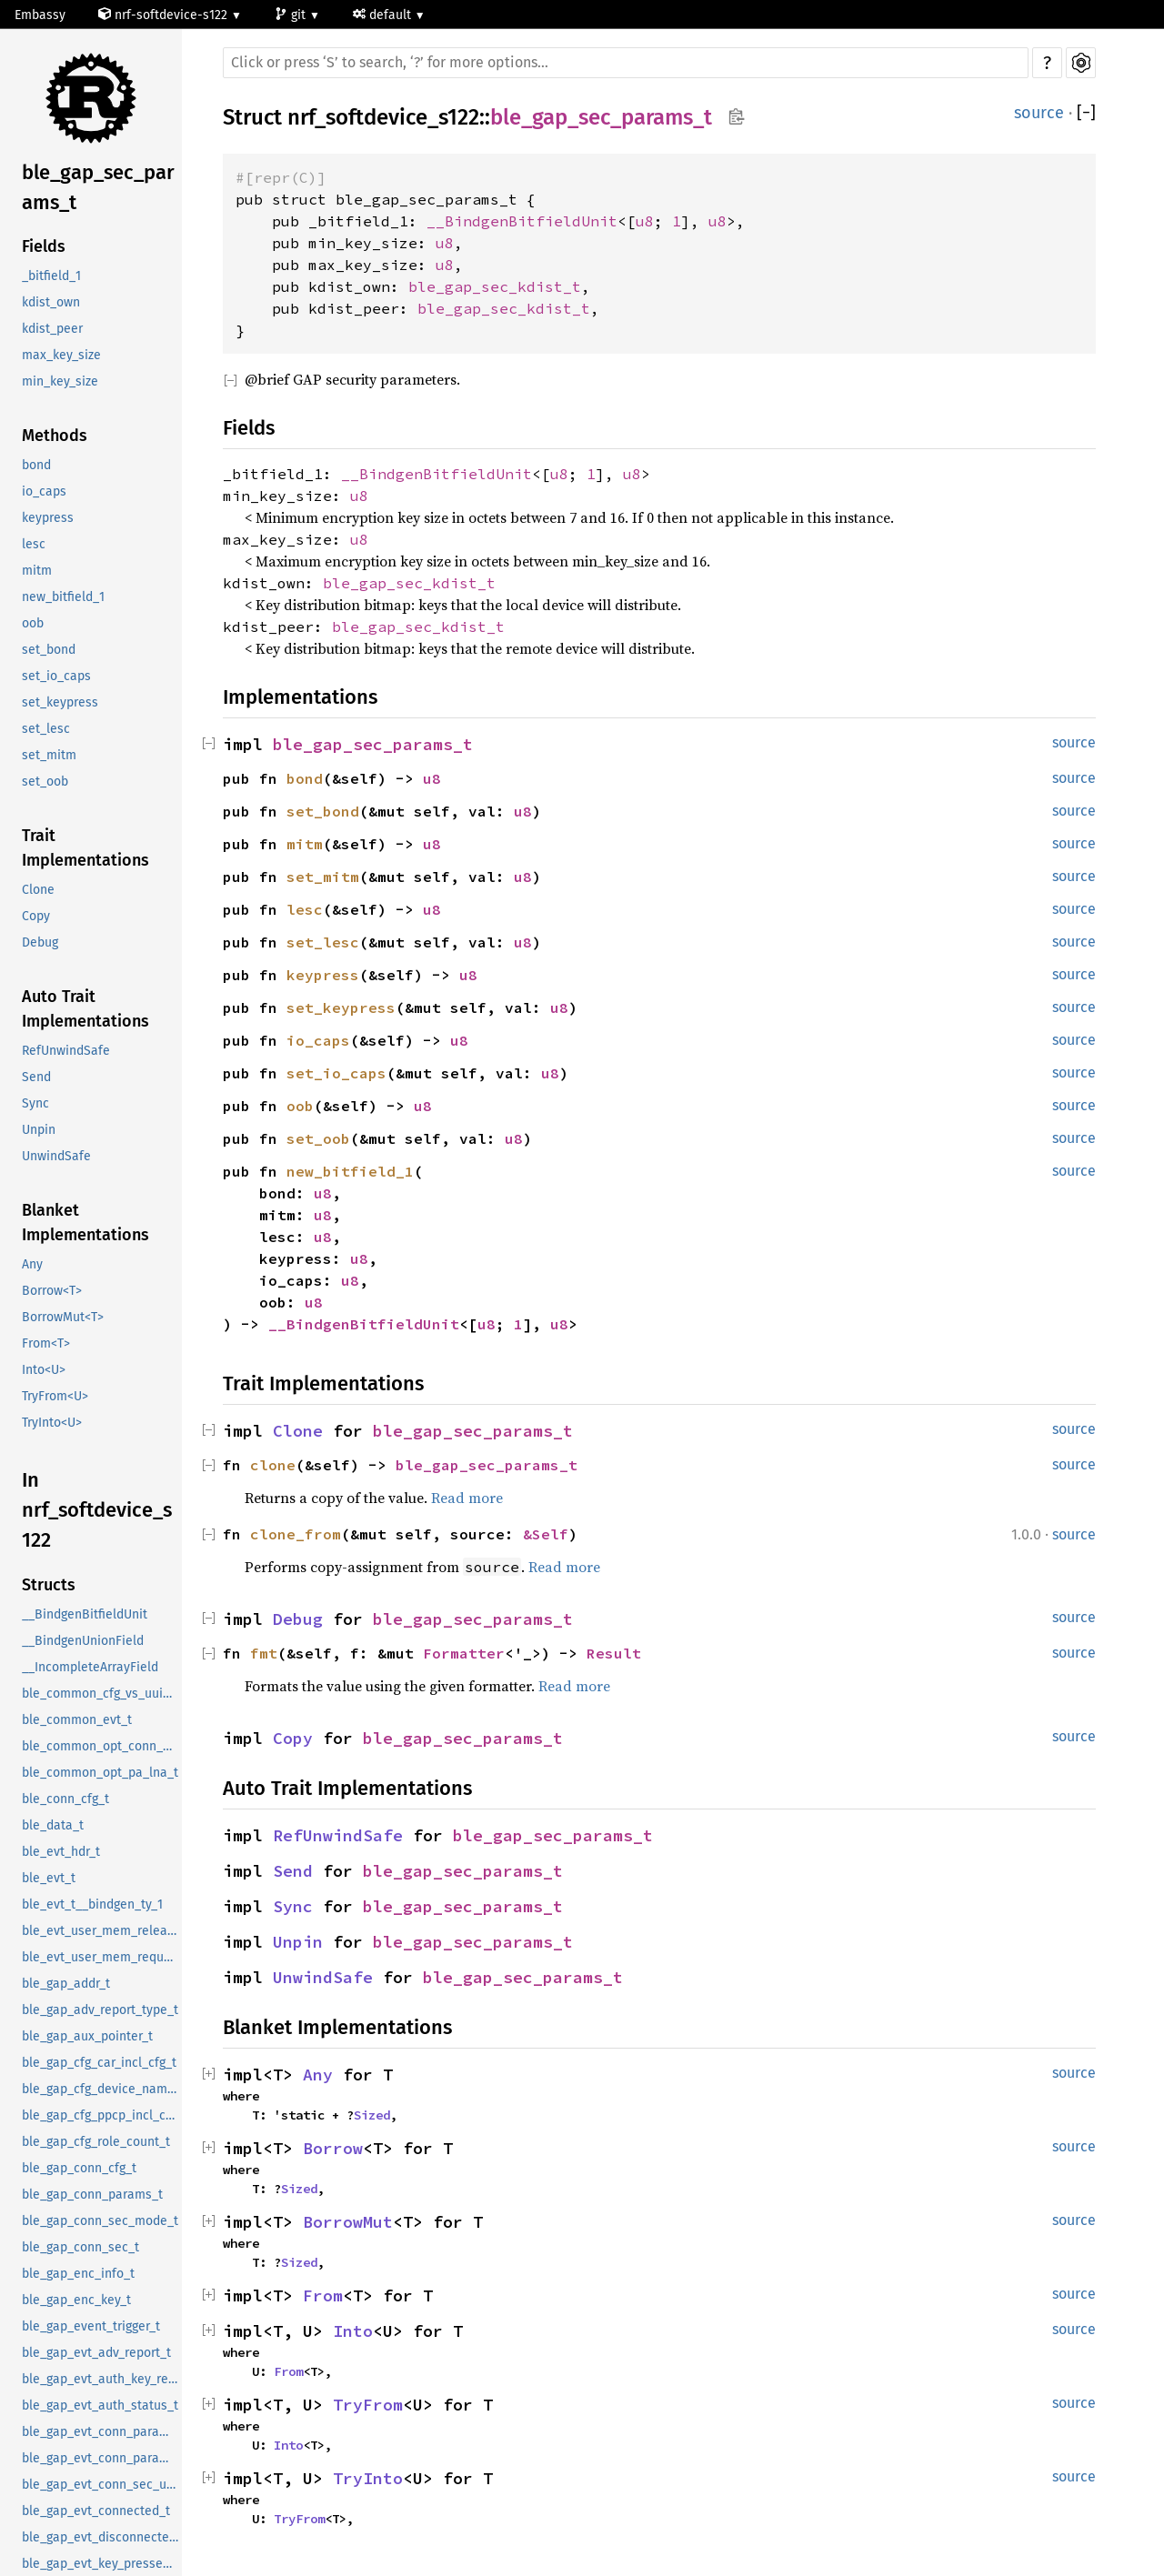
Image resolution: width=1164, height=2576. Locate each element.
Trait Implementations (85, 848)
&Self (545, 1534)
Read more (467, 1498)
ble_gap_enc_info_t (78, 2273)
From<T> (46, 1343)
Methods (54, 436)
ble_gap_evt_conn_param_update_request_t (102, 2432)
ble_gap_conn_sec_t (80, 2247)
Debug (40, 942)
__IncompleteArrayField (90, 1667)
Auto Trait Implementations (85, 1009)
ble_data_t (53, 1825)
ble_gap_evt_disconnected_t (102, 2537)
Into (353, 2330)
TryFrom (368, 2404)
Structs (48, 1585)
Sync (35, 1103)
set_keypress (60, 702)
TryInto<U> (52, 1422)
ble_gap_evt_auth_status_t (100, 2405)
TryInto (368, 2478)
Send (36, 1077)
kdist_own (51, 302)
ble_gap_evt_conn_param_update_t (102, 2458)
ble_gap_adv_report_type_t (100, 2010)
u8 (645, 221)
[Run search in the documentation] (626, 62)
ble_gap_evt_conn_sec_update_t (102, 2484)
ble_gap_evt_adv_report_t (96, 2352)
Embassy (40, 15)
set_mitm (49, 755)
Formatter (464, 1653)
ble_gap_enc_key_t (76, 2300)
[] (1086, 113)
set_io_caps (56, 676)
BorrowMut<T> (63, 1317)
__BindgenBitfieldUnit (84, 1614)
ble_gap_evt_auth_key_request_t (102, 2379)
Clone (38, 889)
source (1039, 113)
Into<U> (43, 1370)
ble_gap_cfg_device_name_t (102, 2089)
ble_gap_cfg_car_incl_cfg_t (99, 2062)
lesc (33, 544)
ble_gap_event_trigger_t (91, 2326)
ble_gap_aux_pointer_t (87, 2036)
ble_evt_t (48, 1878)
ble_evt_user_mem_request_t (102, 1957)
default (384, 15)
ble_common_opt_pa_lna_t (100, 1772)
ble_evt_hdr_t (61, 1851)
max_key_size (61, 355)
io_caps (44, 491)
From (323, 2295)
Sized (372, 2115)
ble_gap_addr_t (66, 1983)
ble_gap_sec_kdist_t (494, 286)
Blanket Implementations (85, 1222)
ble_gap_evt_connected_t (96, 2511)
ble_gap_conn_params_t (92, 2194)
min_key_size (60, 381)
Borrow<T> (52, 1290)
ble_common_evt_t (77, 1720)
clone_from (295, 1534)
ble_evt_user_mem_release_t (102, 1931)
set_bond (48, 649)
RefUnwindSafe (66, 1050)
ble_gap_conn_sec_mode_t (100, 2221)
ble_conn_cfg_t (65, 1799)
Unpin (38, 1130)
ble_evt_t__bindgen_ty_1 (92, 1904)
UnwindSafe (56, 1156)
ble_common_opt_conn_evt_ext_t (102, 1746)
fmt (263, 1653)
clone (273, 1465)
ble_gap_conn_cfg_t (79, 2168)
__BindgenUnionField (83, 1641)
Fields (43, 246)
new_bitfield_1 (63, 597)
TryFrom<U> (55, 1396)
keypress (48, 518)
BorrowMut (348, 2221)
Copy (36, 916)
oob (33, 623)
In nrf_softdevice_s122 (97, 1510)
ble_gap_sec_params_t (98, 187)
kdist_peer (52, 328)
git (292, 15)
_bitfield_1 (51, 276)
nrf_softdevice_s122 (383, 117)
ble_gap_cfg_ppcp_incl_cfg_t (102, 2115)
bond (36, 465)
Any (32, 1264)
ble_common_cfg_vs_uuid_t (101, 1693)
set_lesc (46, 729)
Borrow (333, 2148)
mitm (37, 570)
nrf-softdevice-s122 (164, 15)
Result (614, 1653)
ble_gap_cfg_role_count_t (96, 2142)
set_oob (45, 781)
